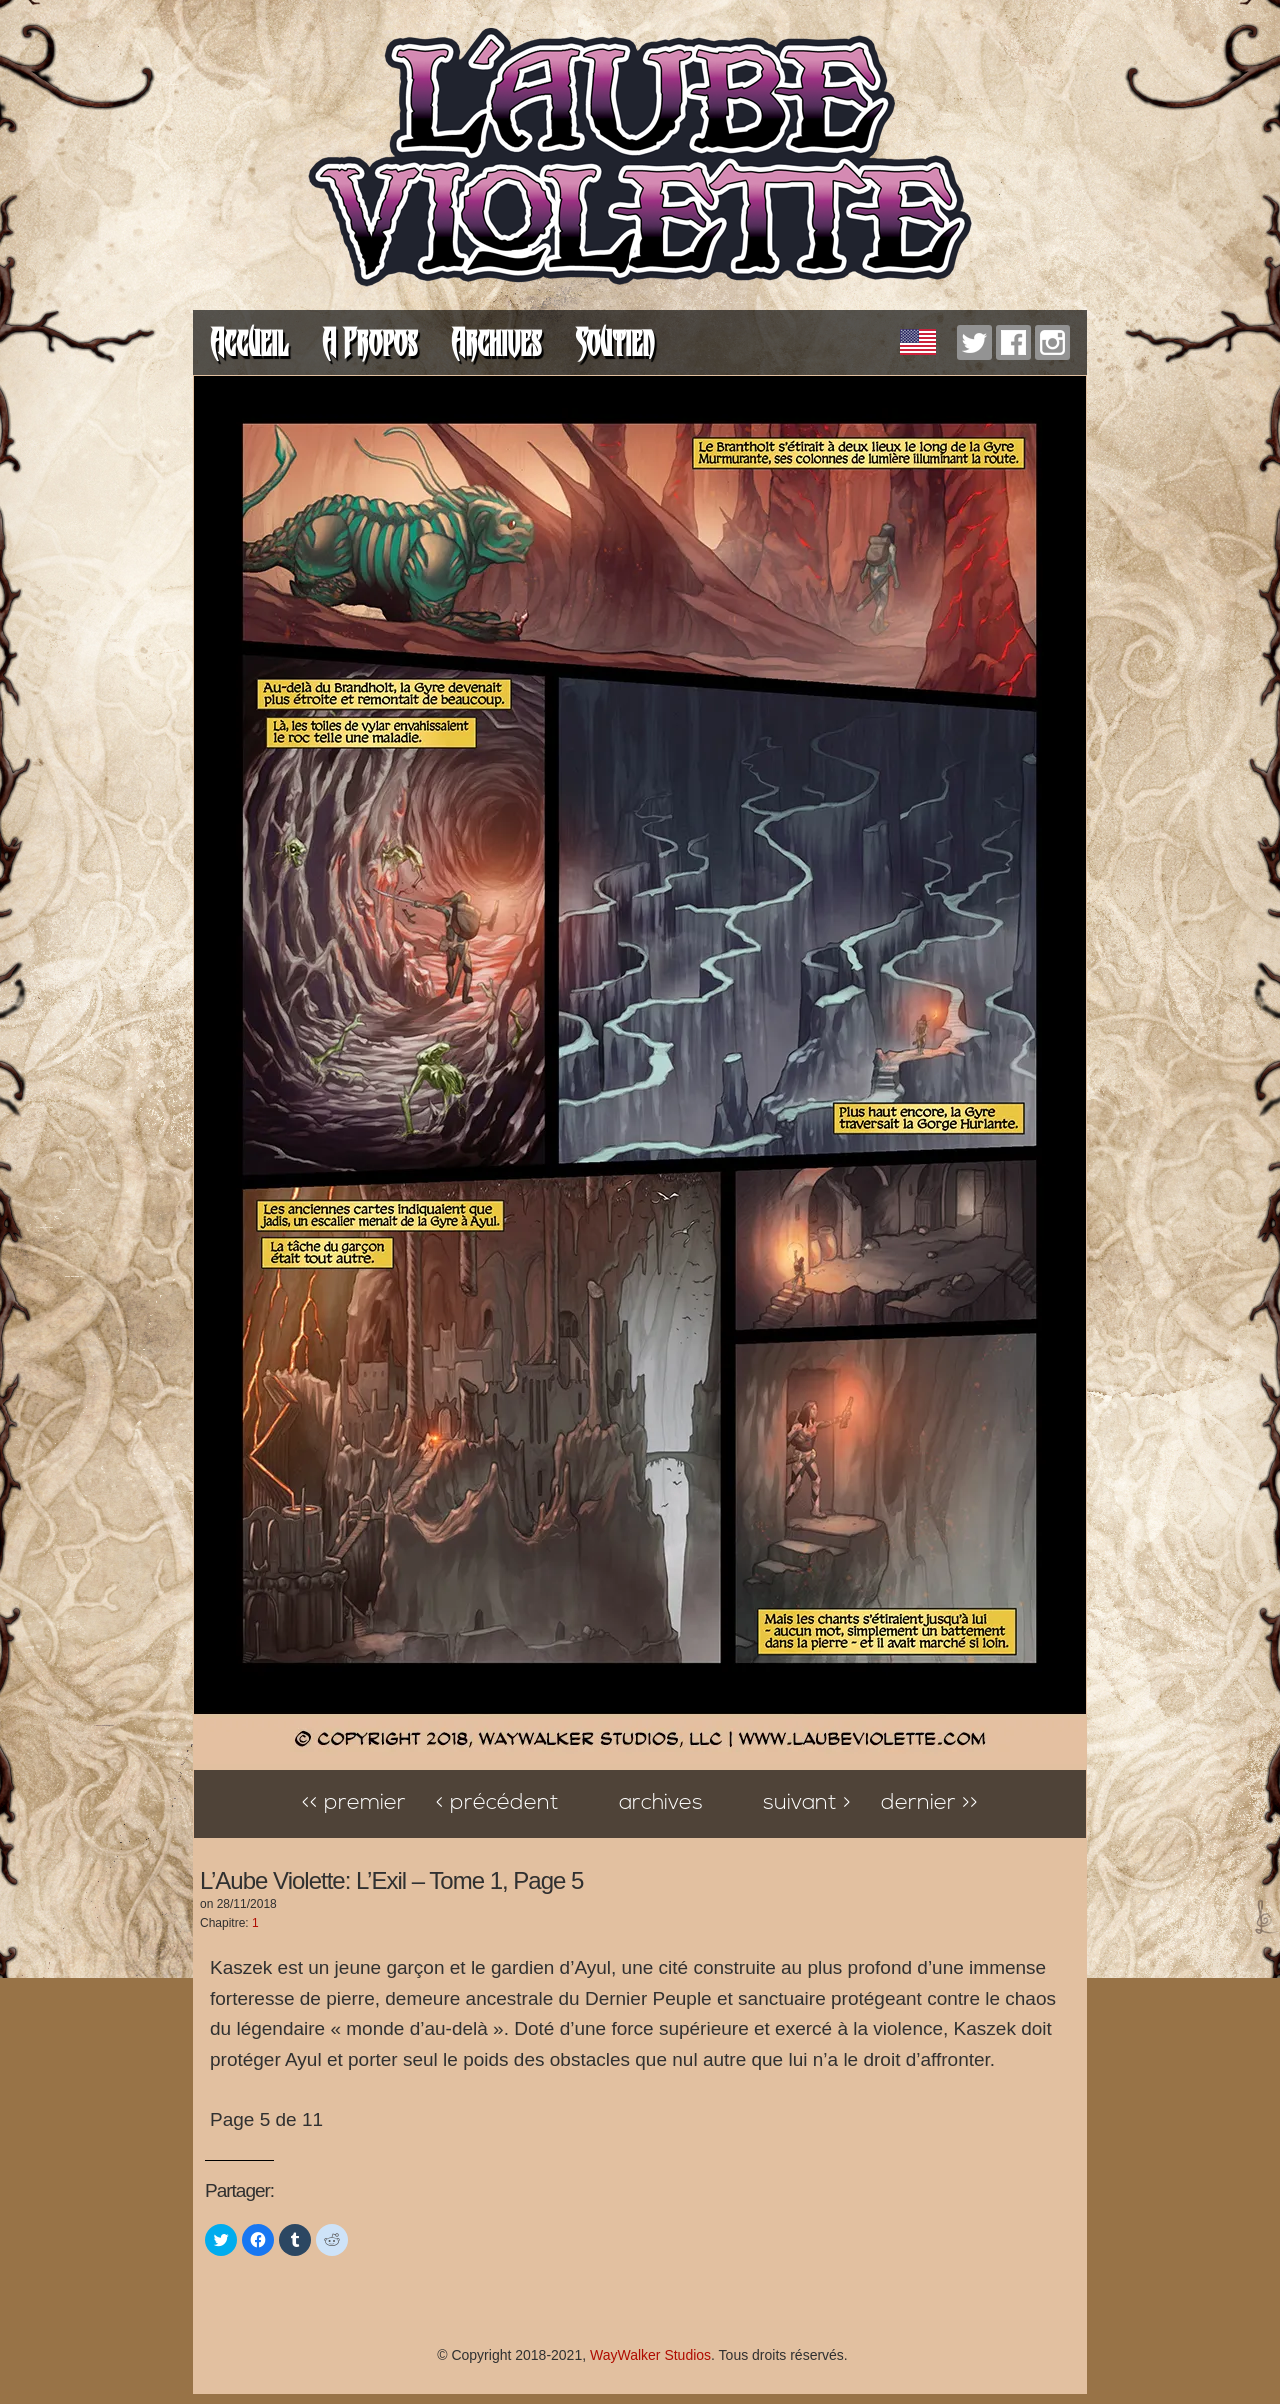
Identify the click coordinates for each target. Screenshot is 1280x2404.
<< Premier (354, 1803)
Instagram (1052, 342)
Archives (496, 342)
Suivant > (807, 1803)
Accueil (249, 342)
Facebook (1013, 342)
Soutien (614, 342)
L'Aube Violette (640, 160)
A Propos (369, 342)
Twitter (974, 342)
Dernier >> (929, 1803)
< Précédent (497, 1803)
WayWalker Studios (650, 2355)
